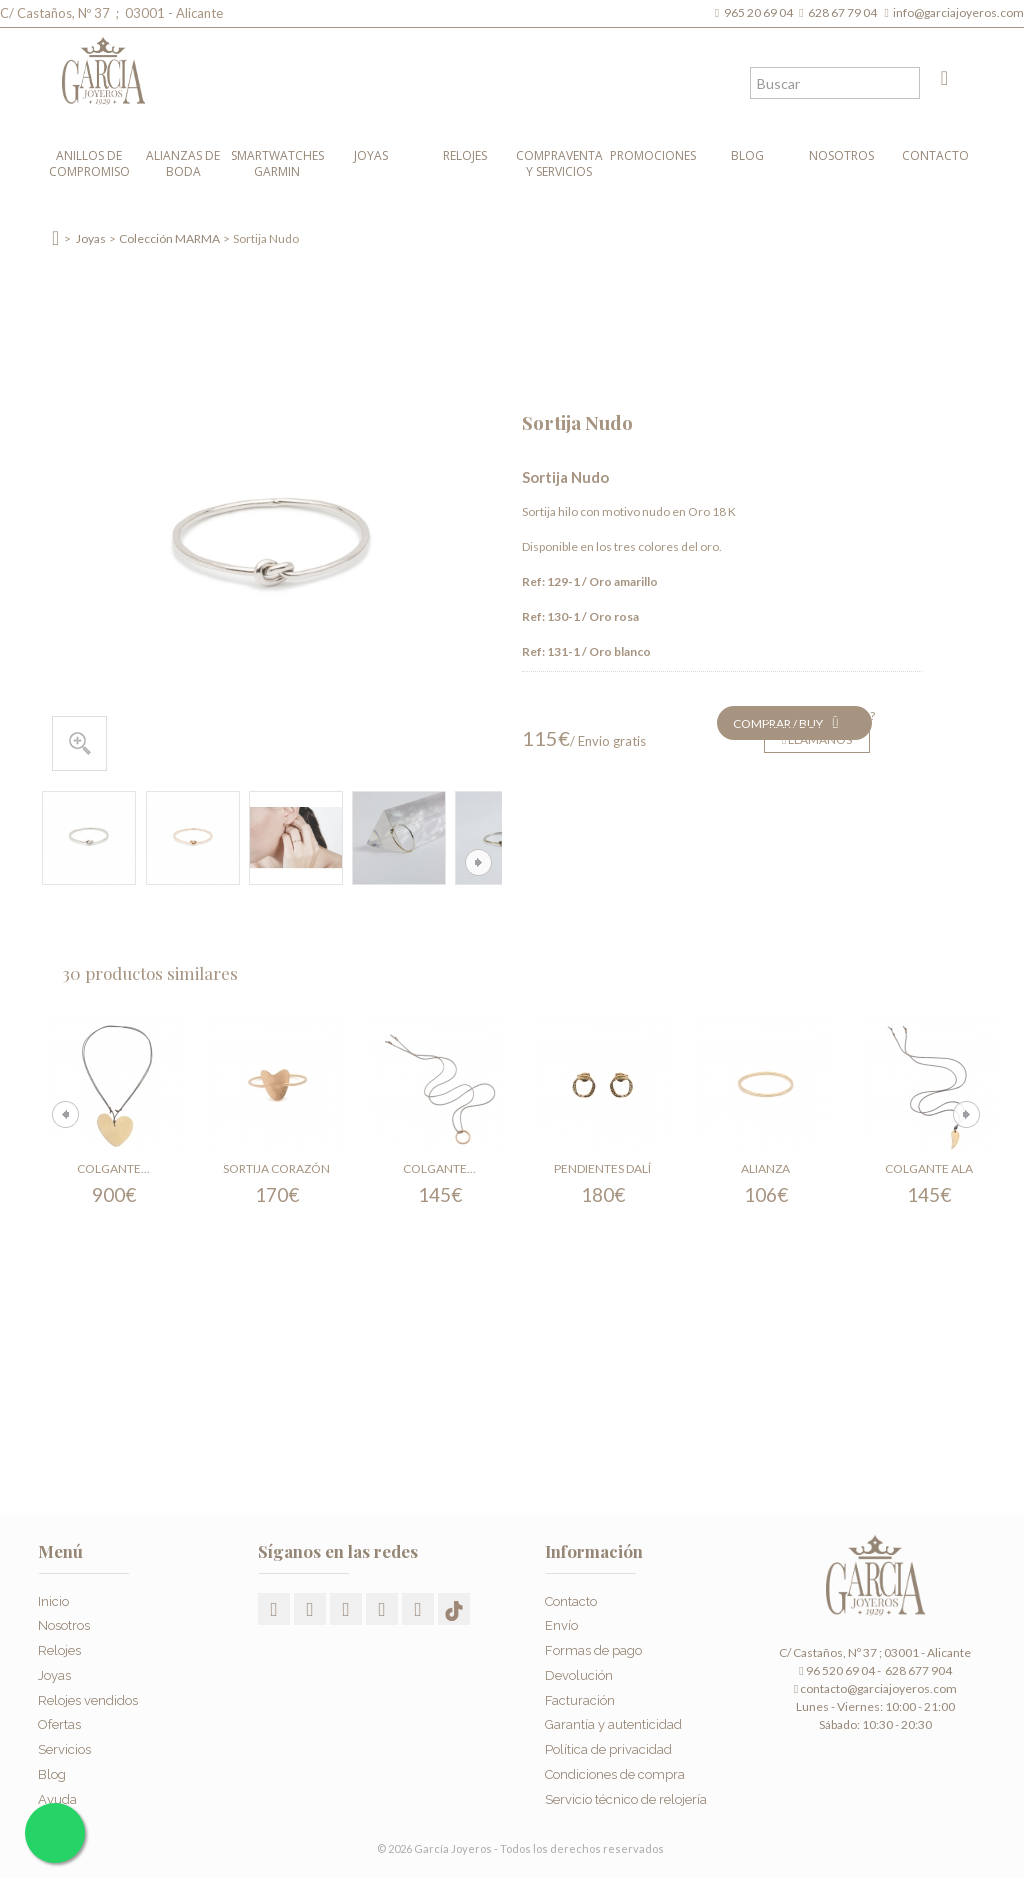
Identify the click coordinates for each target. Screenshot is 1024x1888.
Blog (747, 155)
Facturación (580, 1700)
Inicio (53, 1601)
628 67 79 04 (844, 12)
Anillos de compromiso (89, 163)
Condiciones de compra (615, 1774)
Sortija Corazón (276, 1168)
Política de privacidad (608, 1749)
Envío (561, 1625)
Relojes (465, 155)
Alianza (765, 1168)
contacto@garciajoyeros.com (878, 1688)
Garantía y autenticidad (613, 1724)
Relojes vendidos (88, 1700)
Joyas (371, 155)
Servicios (64, 1749)
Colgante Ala (929, 1168)
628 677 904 (917, 1670)
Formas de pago (593, 1650)
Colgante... (113, 1168)
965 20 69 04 (760, 12)
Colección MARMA (169, 238)
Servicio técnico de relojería (626, 1799)
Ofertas (59, 1724)
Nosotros (841, 155)
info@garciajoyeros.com (958, 12)
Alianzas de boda (183, 163)
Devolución (579, 1675)
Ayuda (57, 1799)
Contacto (935, 155)
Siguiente (478, 862)
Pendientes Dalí (602, 1168)
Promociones (653, 155)
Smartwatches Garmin (277, 163)
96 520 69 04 (836, 1670)
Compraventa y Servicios (559, 163)
